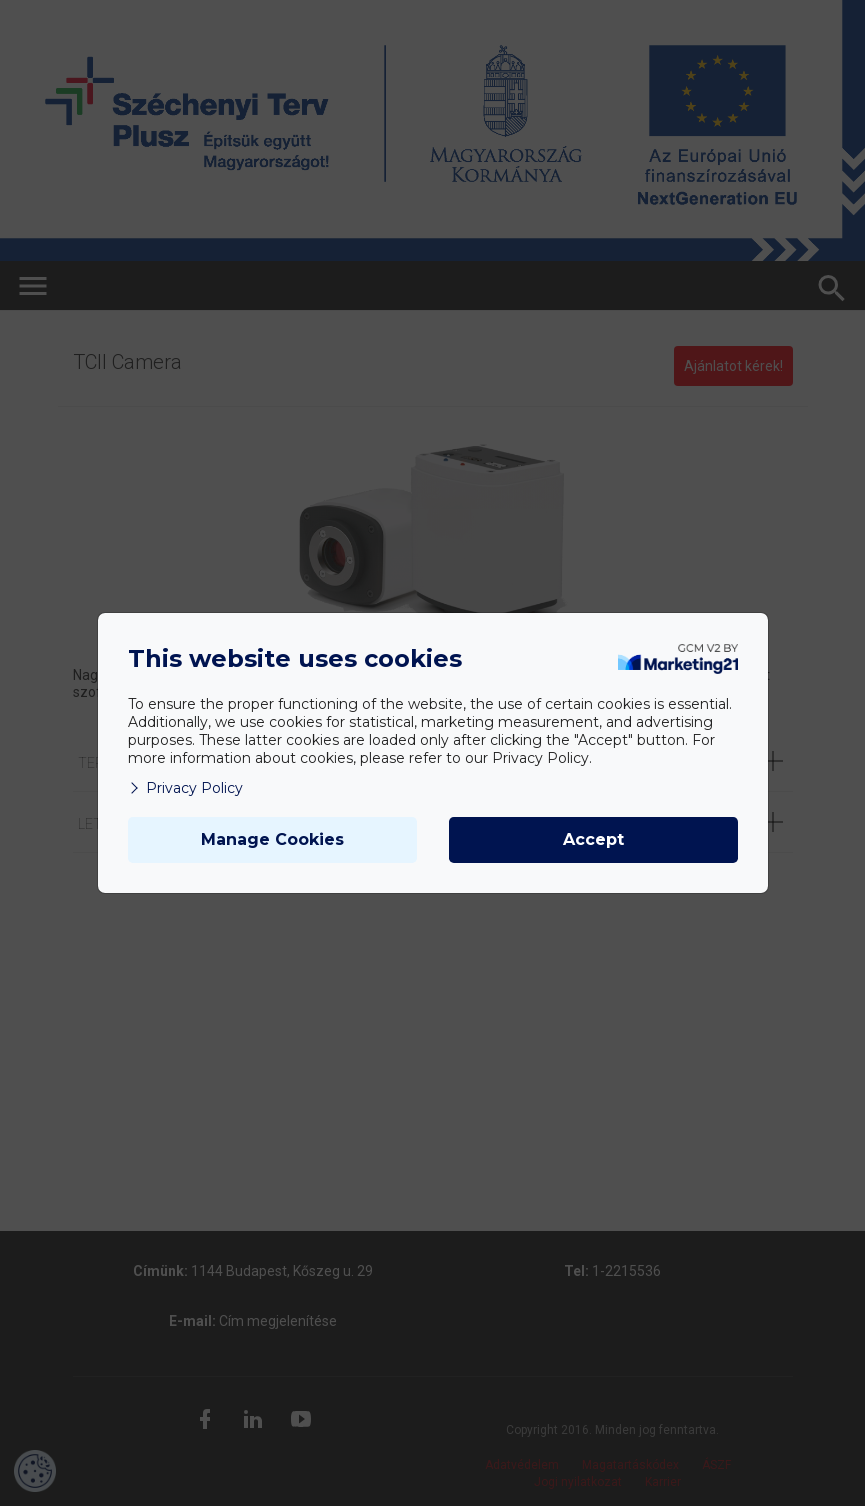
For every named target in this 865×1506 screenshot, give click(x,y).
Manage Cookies (272, 839)
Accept (593, 839)
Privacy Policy (185, 788)
